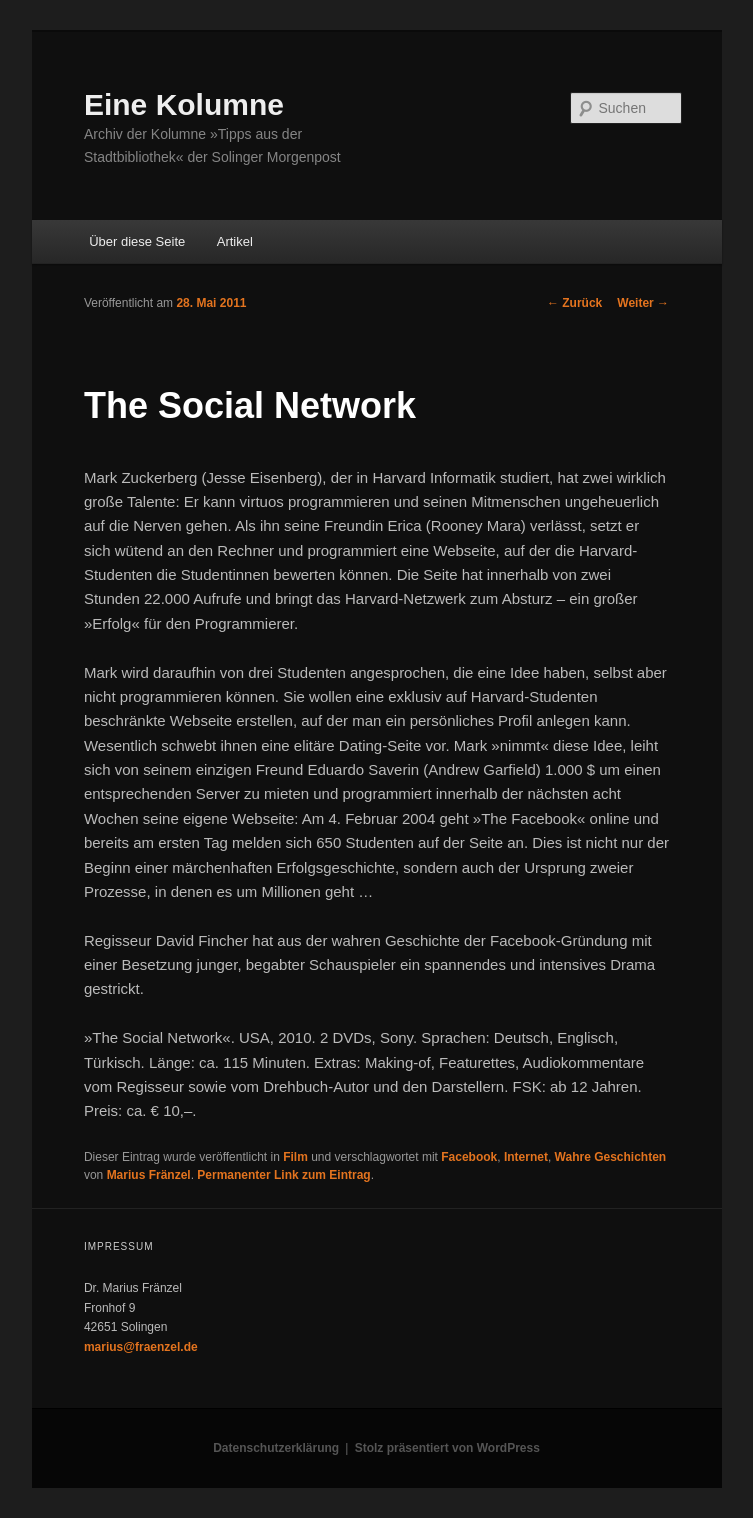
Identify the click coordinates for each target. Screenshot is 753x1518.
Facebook (469, 1157)
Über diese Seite (137, 241)
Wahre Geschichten (611, 1157)
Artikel (235, 241)
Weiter (643, 303)
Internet (526, 1157)
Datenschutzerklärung (276, 1448)
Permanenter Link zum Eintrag (283, 1175)
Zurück (574, 303)
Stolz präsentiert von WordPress (447, 1448)
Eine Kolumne (184, 104)
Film (295, 1157)
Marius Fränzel (149, 1175)
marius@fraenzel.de (141, 1347)
